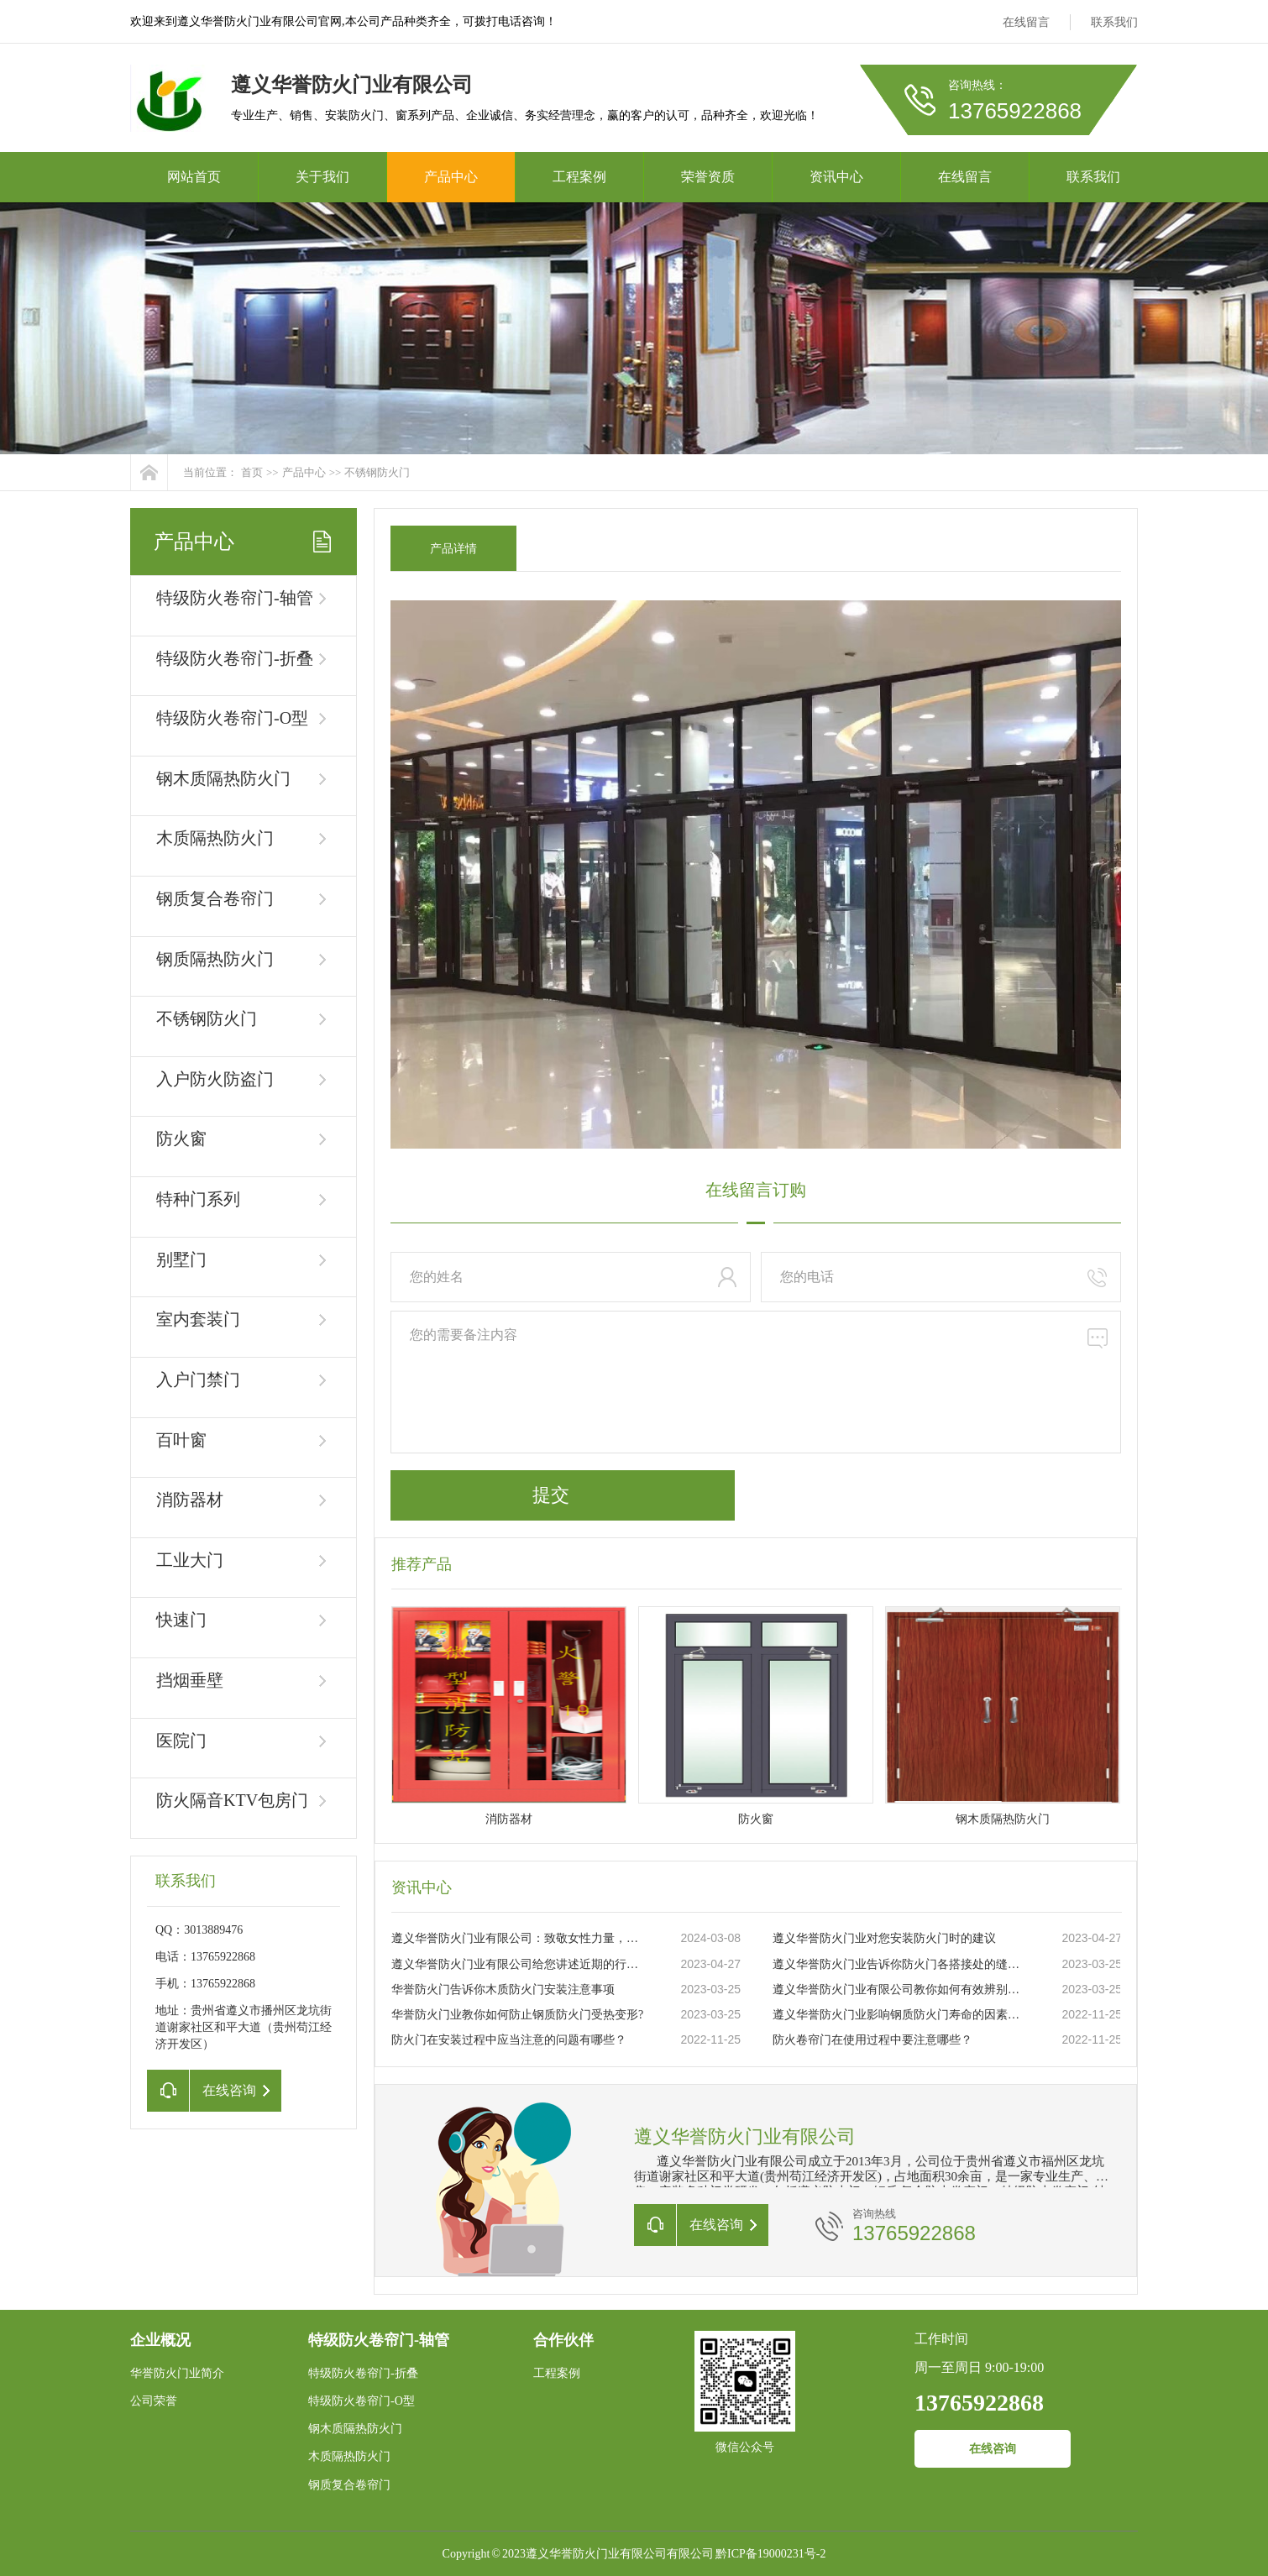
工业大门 (189, 1560)
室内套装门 (198, 1319)
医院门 (181, 1740)
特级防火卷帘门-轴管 (234, 598)
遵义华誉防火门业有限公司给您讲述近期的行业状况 (518, 1964)
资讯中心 (836, 177)
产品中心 (451, 177)
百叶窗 (181, 1440)
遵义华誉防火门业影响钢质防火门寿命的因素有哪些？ (899, 2014)
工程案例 (579, 177)
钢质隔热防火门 (215, 959)
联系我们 (1114, 22)
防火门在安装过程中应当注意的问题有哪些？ (508, 2040)
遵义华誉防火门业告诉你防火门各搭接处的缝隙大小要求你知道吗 (899, 1964)
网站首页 (194, 177)
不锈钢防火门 (377, 472)
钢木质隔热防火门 (223, 778)
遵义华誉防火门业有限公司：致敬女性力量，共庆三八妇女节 (518, 1938)
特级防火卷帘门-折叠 (234, 658)
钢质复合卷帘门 (215, 898)
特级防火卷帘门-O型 (232, 718)
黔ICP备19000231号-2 (770, 2553)
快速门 (181, 1619)
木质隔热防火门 (215, 838)
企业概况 (160, 2340)
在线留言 (1026, 22)
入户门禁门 (198, 1379)
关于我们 (322, 177)
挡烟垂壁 (189, 1680)
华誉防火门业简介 (177, 2373)
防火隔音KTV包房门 (232, 1800)
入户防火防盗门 (215, 1079)
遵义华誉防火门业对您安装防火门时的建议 (884, 1938)
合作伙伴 (563, 2340)
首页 (252, 472)
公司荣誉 (153, 2401)
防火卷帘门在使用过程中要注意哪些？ (872, 2040)
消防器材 (189, 1499)
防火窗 (181, 1138)
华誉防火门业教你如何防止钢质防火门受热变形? (517, 2014)
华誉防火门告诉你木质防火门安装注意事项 (503, 1989)
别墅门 (181, 1259)
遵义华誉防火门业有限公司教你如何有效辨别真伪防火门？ (899, 1989)
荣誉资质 (708, 177)
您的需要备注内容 (755, 1382)
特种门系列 (198, 1199)
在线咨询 (992, 2448)
